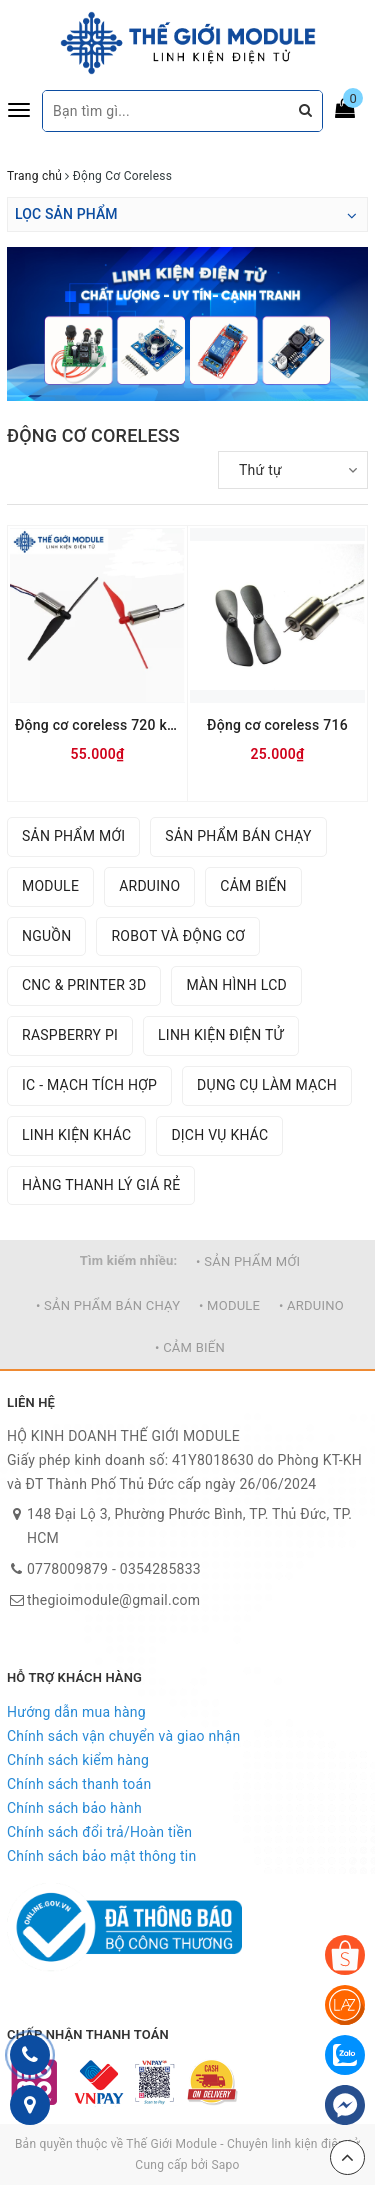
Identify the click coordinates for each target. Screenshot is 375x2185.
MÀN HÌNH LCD (236, 985)
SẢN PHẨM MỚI (73, 836)
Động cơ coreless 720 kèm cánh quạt (97, 725)
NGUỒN (46, 936)
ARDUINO (149, 886)
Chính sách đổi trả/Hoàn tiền (99, 1832)
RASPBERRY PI (70, 1035)
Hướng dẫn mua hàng (76, 1712)
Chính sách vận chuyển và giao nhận (123, 1736)
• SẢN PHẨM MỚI (248, 1261)
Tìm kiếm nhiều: (129, 1260)
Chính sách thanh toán (79, 1784)
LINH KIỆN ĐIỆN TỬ (221, 1035)
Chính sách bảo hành (74, 1808)
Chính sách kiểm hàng (78, 1760)
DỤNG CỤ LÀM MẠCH (267, 1085)
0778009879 (67, 1569)
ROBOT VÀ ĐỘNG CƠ (178, 936)
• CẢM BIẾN (190, 1347)
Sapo (225, 2165)
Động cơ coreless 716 (277, 725)
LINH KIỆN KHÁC (76, 1135)
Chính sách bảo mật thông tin (102, 1856)
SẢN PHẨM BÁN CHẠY (238, 836)
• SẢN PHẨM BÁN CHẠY (108, 1305)
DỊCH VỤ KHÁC (219, 1135)
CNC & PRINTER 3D (84, 985)
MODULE (50, 886)
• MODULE (229, 1305)
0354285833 (160, 1569)
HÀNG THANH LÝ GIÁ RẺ (101, 1185)
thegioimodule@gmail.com (113, 1600)
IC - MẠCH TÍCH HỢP (89, 1085)
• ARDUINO (311, 1305)
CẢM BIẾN (253, 886)
